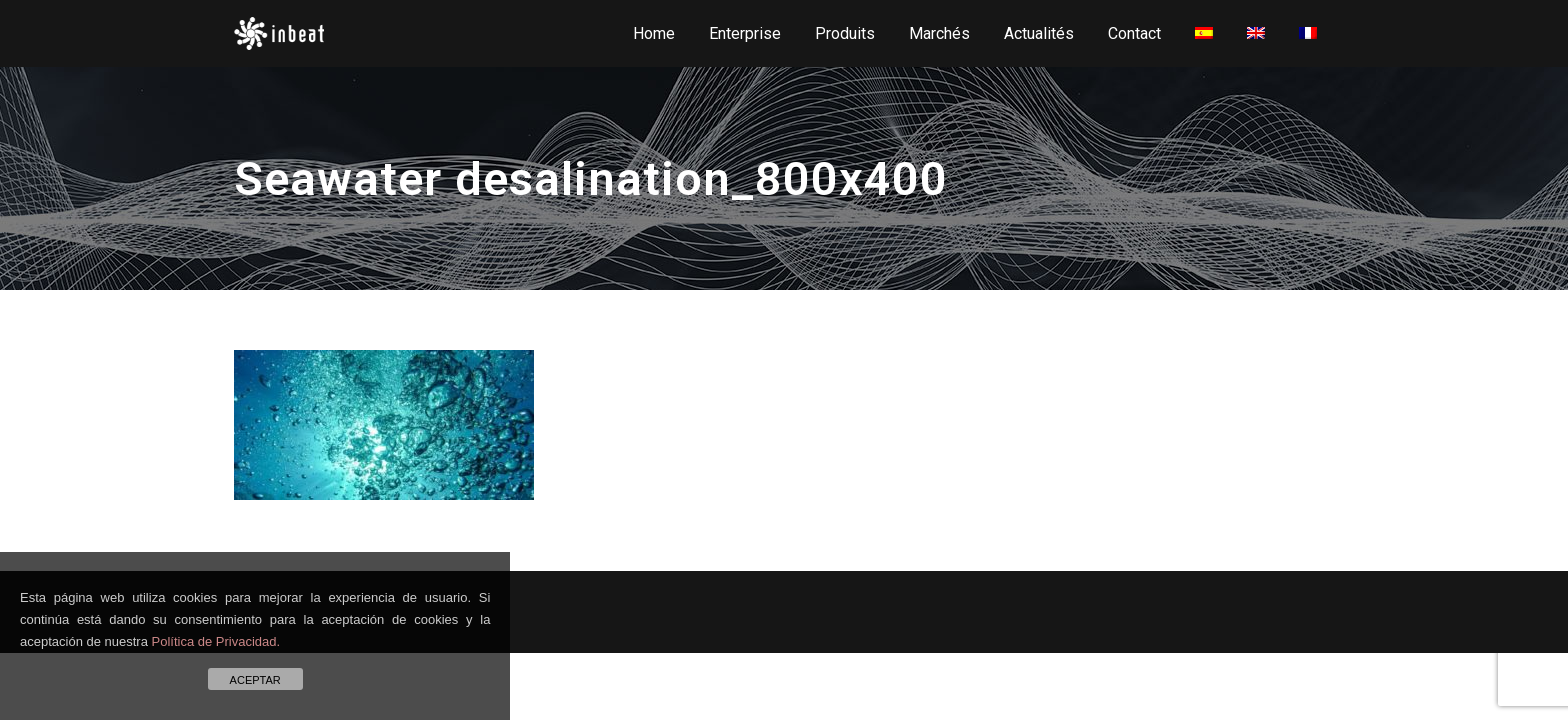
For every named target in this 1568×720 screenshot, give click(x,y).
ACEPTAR (255, 680)
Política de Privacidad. (216, 641)
